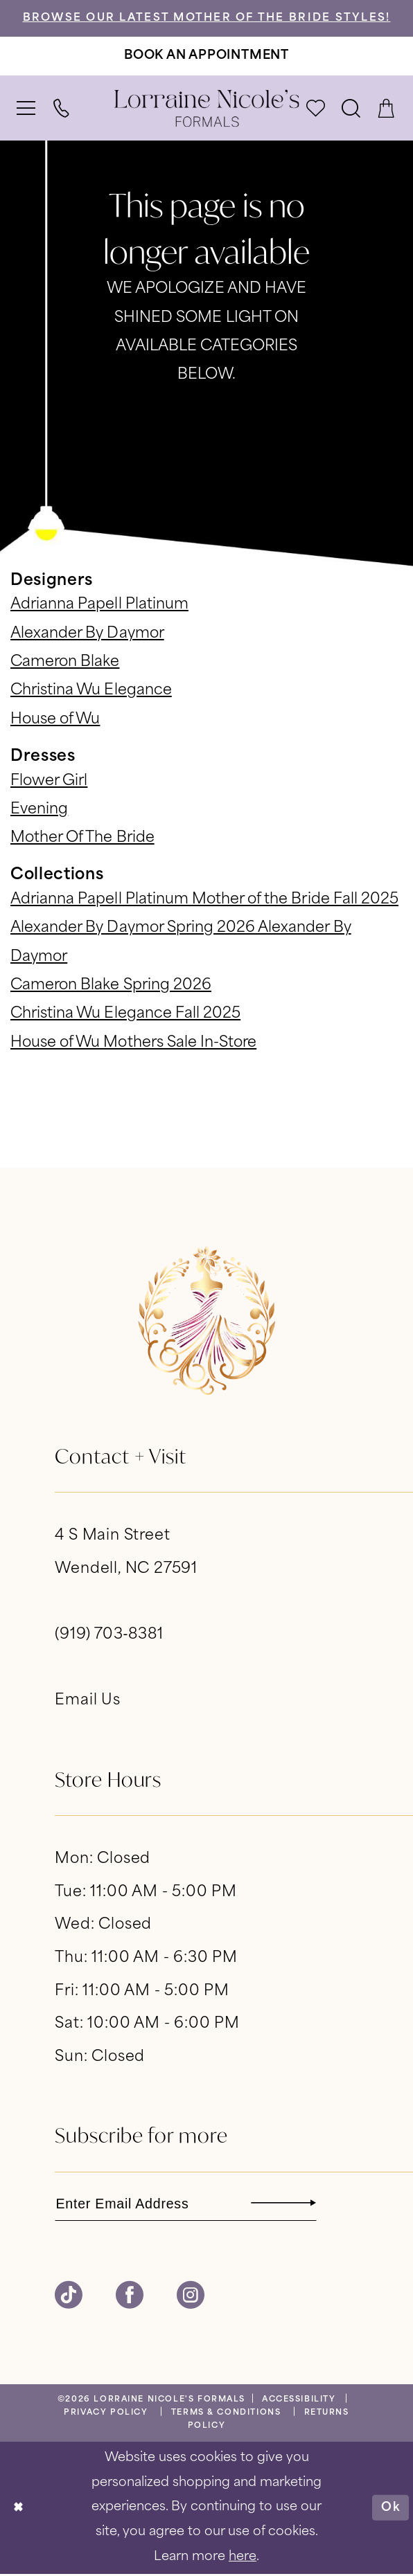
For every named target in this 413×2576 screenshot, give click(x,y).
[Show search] (351, 109)
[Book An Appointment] (206, 56)
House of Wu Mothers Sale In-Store (133, 1044)
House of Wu (55, 721)
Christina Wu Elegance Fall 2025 (125, 1015)
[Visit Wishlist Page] (316, 109)
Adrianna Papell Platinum (99, 606)
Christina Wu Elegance (91, 692)
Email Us (87, 1702)
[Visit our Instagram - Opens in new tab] (190, 2298)
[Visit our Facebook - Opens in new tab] (129, 2298)
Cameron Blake (64, 663)
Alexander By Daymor (87, 635)
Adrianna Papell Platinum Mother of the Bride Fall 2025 (204, 901)
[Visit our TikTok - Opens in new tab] (68, 2298)
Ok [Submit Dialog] (390, 2509)
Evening (39, 811)
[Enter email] (192, 2205)
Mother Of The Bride (82, 839)
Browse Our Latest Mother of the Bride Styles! (206, 18)
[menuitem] (26, 109)
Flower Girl (48, 782)
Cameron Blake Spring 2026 (110, 986)
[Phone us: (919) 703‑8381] (62, 109)
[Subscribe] (315, 2205)
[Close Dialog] (19, 2510)
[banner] (206, 109)
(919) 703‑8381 (109, 1636)
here (242, 2559)
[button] (26, 109)
